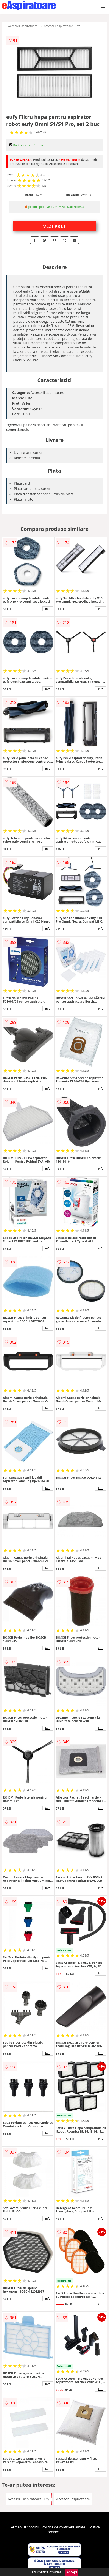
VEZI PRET (54, 226)
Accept (72, 2572)
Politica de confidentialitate (63, 2527)
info (47, 609)
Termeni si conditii (24, 2527)
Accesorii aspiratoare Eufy (62, 26)
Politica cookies (49, 2572)
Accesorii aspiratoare (22, 26)
